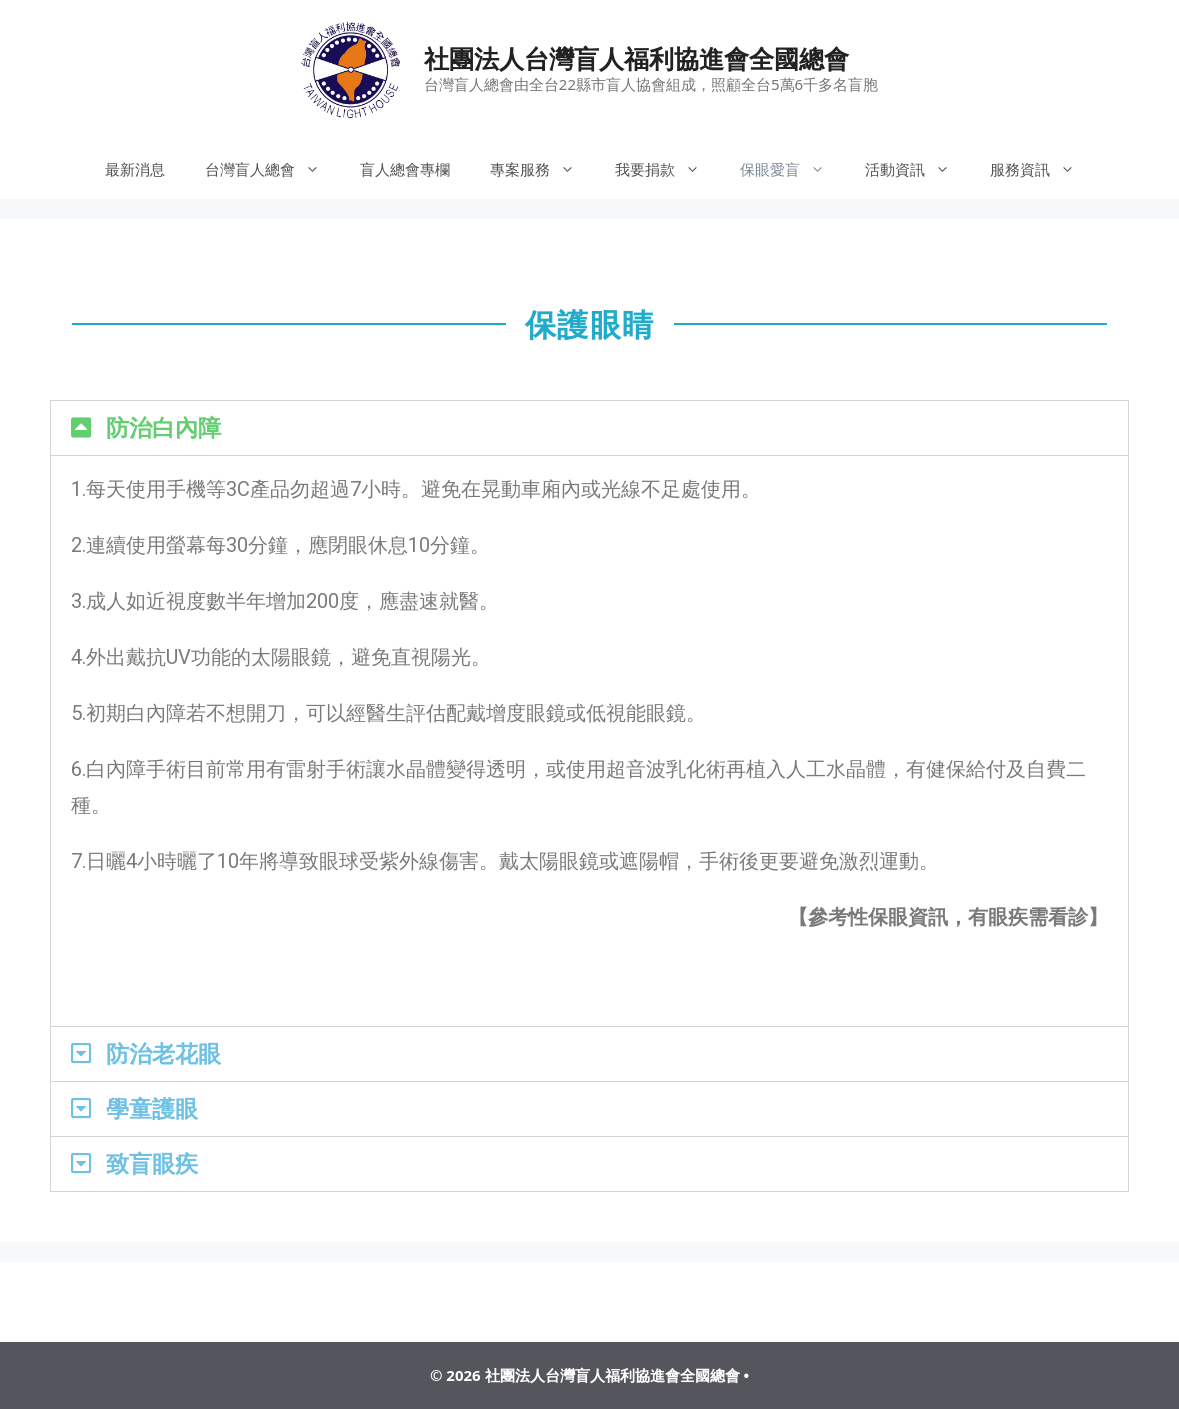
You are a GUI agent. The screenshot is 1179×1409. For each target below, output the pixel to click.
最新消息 (135, 169)
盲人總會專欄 (405, 169)
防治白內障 (163, 428)
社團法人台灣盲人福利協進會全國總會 (636, 58)
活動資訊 (917, 169)
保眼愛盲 (792, 169)
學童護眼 (152, 1109)
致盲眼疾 (152, 1164)
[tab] (589, 428)
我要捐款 (667, 169)
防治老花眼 (163, 1054)
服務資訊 (1042, 169)
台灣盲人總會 (272, 169)
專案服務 (542, 169)
